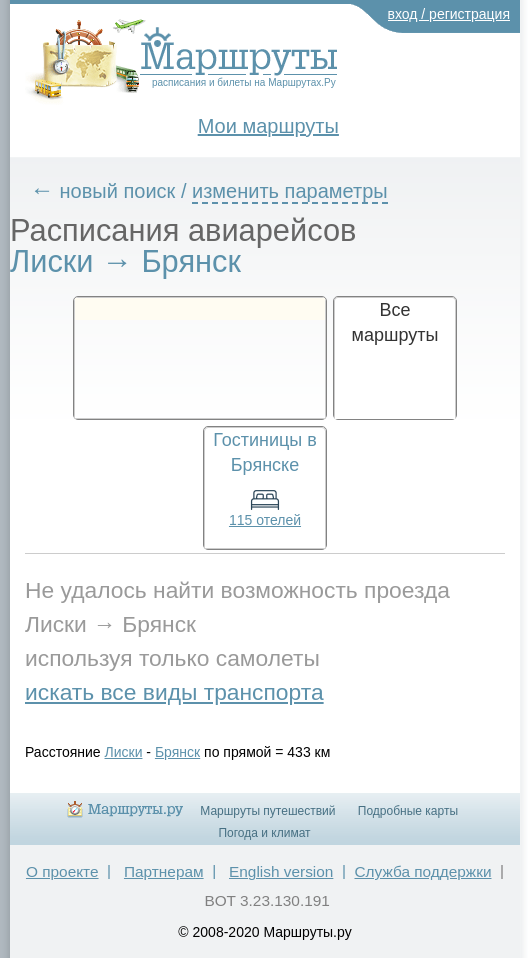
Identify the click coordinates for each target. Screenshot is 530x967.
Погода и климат (264, 833)
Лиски (124, 752)
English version (281, 871)
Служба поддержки (422, 871)
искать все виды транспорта (174, 692)
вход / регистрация (449, 14)
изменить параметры (290, 191)
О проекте (62, 871)
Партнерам (164, 871)
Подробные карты (408, 811)
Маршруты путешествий (267, 811)
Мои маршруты (268, 126)
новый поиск (118, 191)
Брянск (177, 752)
